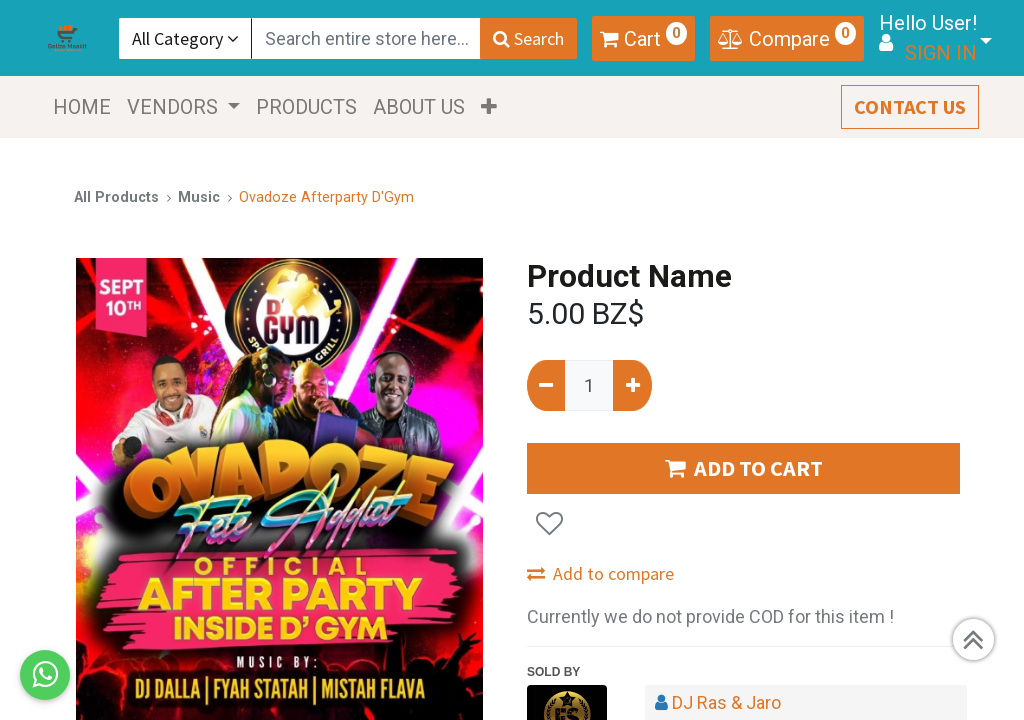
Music (199, 197)
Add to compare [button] (600, 573)
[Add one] (632, 385)
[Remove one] (546, 385)
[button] (491, 107)
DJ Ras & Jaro (726, 702)
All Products (116, 197)
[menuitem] (84, 107)
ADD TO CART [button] (744, 468)
